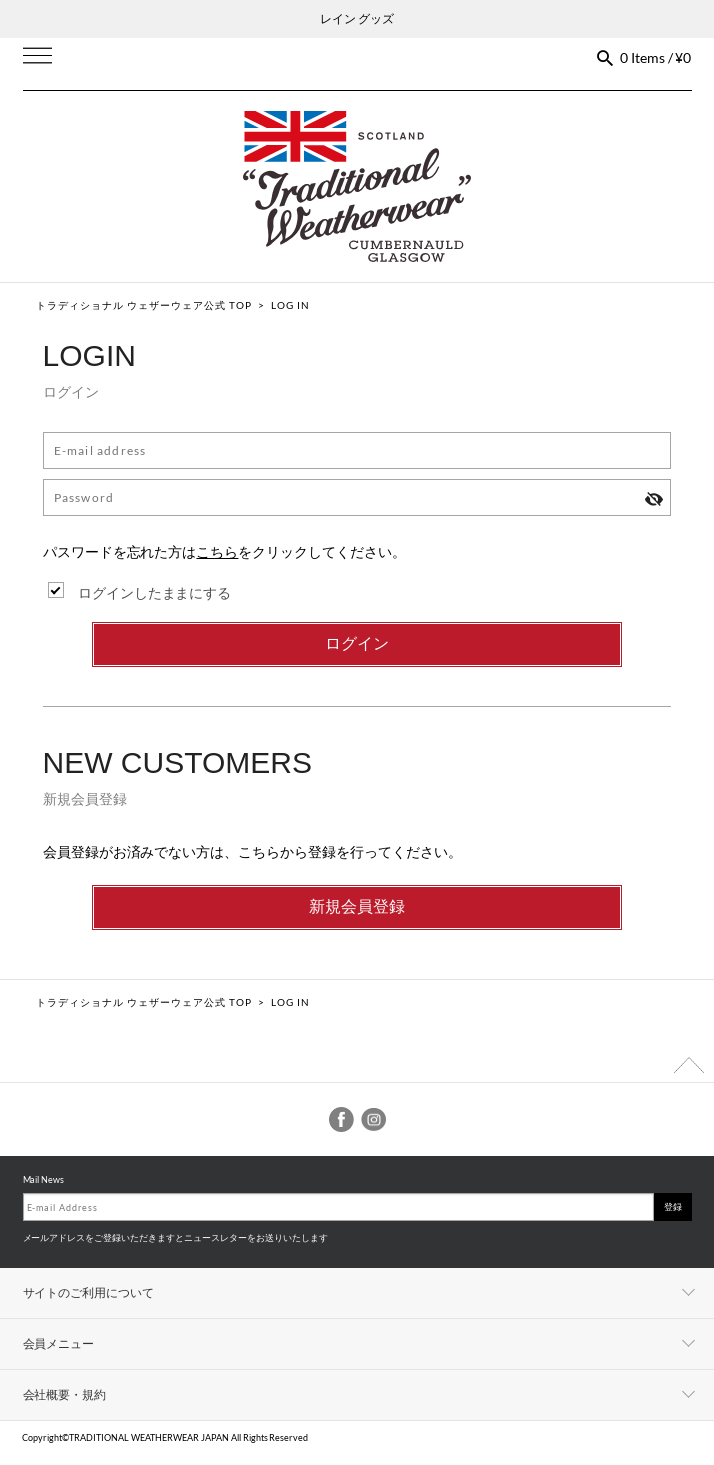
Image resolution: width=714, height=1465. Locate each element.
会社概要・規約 (65, 1394)
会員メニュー (59, 1343)
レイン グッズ (357, 18)
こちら (217, 551)
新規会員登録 (357, 906)
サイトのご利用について (89, 1292)
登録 (673, 1206)
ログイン (357, 643)
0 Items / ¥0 (656, 57)
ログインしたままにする (155, 592)
